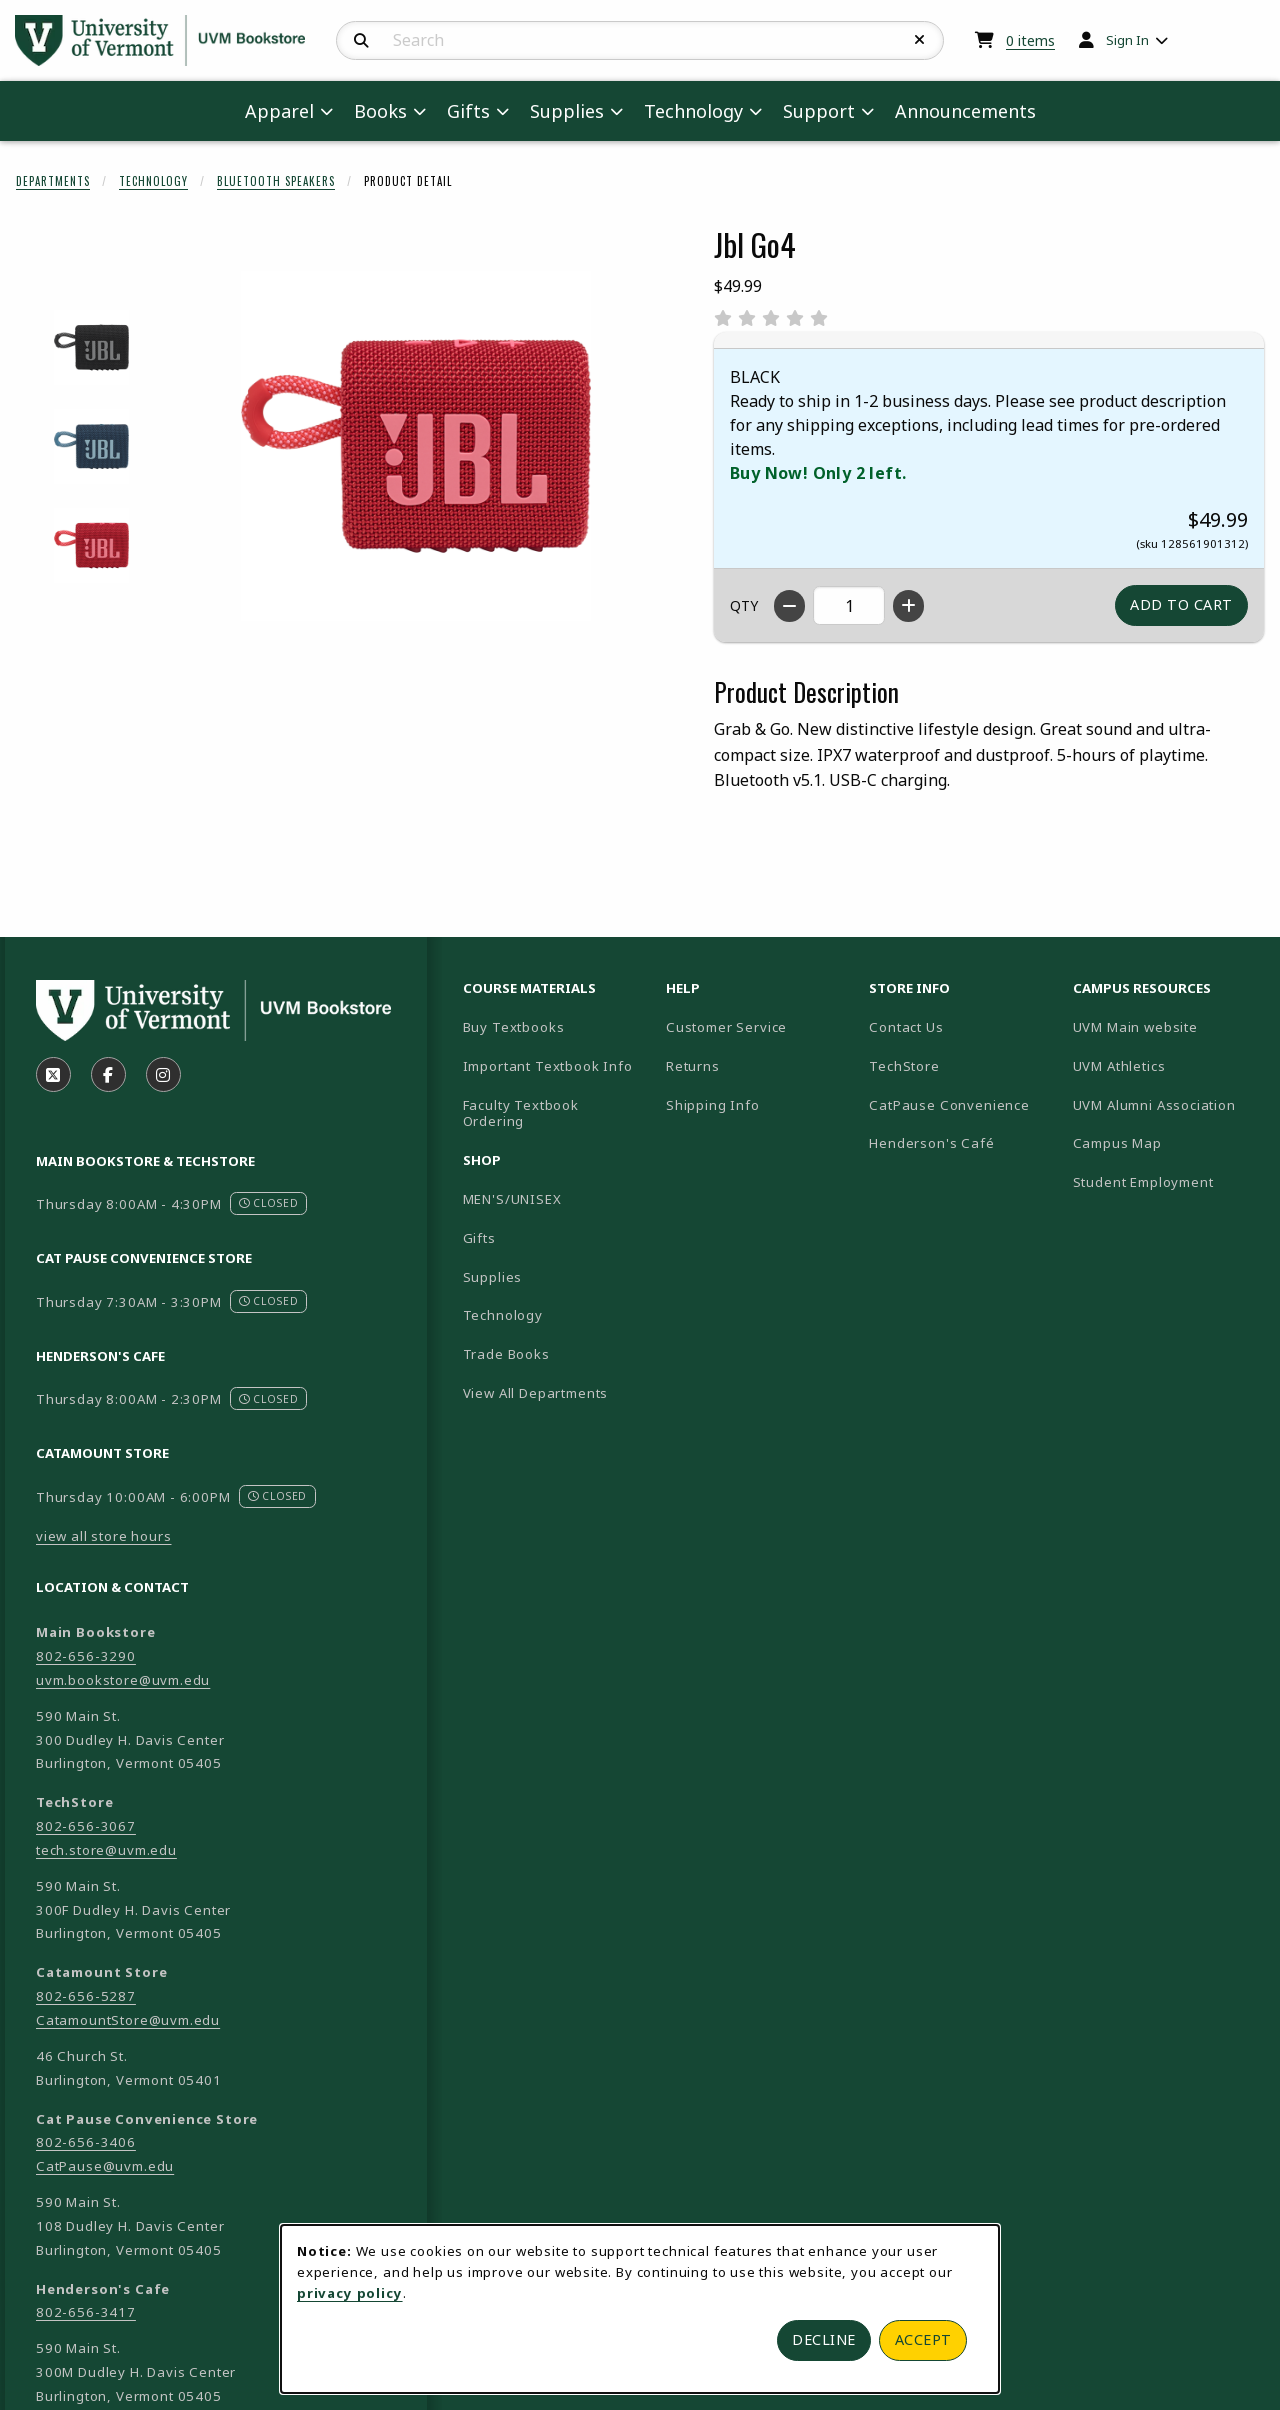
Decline (824, 2339)
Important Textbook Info (548, 1066)
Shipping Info (713, 1105)
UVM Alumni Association (1166, 1104)
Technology (153, 181)
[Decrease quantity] (789, 606)
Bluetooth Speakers (276, 181)
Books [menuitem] (380, 111)
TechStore (904, 1066)
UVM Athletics (1166, 1065)
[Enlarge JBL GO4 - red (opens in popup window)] (91, 545)
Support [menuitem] (819, 111)
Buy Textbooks (514, 1027)
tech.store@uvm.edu (106, 1850)
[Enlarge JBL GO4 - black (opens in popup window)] (91, 347)
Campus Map (1166, 1142)
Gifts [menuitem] (468, 111)
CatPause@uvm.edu (105, 2166)
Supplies (493, 1277)
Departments (53, 181)
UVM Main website (1166, 1026)
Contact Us (906, 1027)
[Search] (361, 41)
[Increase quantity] (908, 606)
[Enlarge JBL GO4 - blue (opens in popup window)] (91, 446)
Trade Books (506, 1354)
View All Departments (536, 1393)
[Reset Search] (920, 40)
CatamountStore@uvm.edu (128, 2020)
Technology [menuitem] (693, 111)
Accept (923, 2339)
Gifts (479, 1238)
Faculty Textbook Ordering (521, 1113)
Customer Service (726, 1027)
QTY (744, 605)
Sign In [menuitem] (1127, 40)
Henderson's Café (931, 1143)
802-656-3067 (86, 1826)
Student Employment (1166, 1181)
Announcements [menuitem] (965, 111)
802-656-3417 (86, 2312)
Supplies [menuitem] (567, 111)
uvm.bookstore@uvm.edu (123, 1680)
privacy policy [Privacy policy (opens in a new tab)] (350, 2293)
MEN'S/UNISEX (512, 1199)
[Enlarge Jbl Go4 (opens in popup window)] (416, 446)
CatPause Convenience (949, 1105)
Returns (693, 1066)
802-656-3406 (86, 2142)
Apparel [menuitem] (279, 111)
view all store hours (104, 1536)
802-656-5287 (86, 1996)
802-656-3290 (86, 1656)
